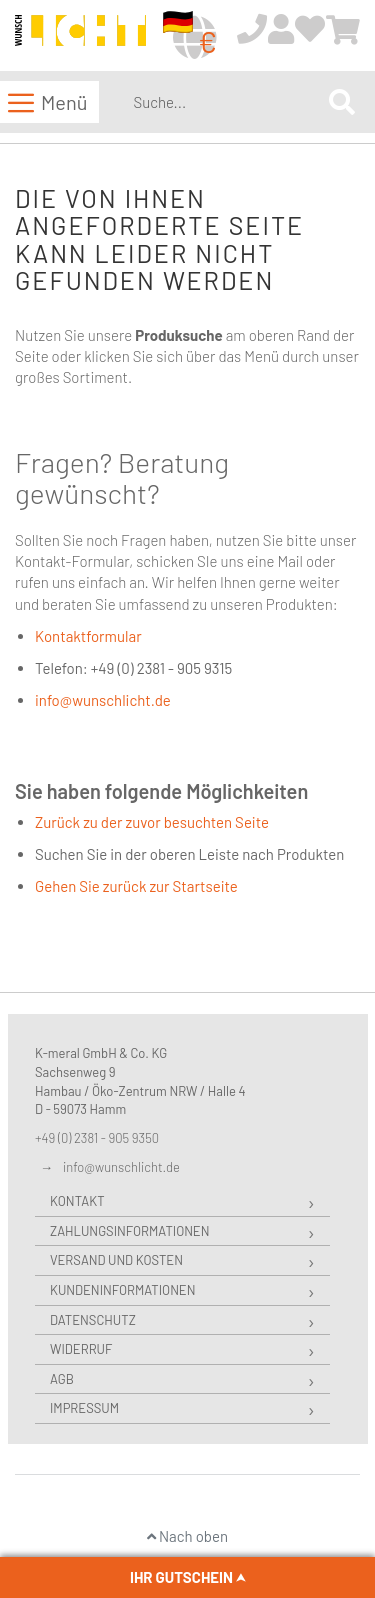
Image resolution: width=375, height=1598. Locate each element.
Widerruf (81, 1349)
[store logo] (80, 36)
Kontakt (77, 1201)
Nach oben (187, 1536)
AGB (62, 1379)
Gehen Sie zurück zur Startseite (136, 886)
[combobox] (227, 102)
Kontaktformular (88, 636)
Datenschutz (93, 1320)
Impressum (84, 1408)
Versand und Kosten (116, 1260)
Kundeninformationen (122, 1290)
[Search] (342, 101)
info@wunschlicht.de (103, 700)
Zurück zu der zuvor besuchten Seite (152, 822)
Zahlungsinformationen (129, 1231)
